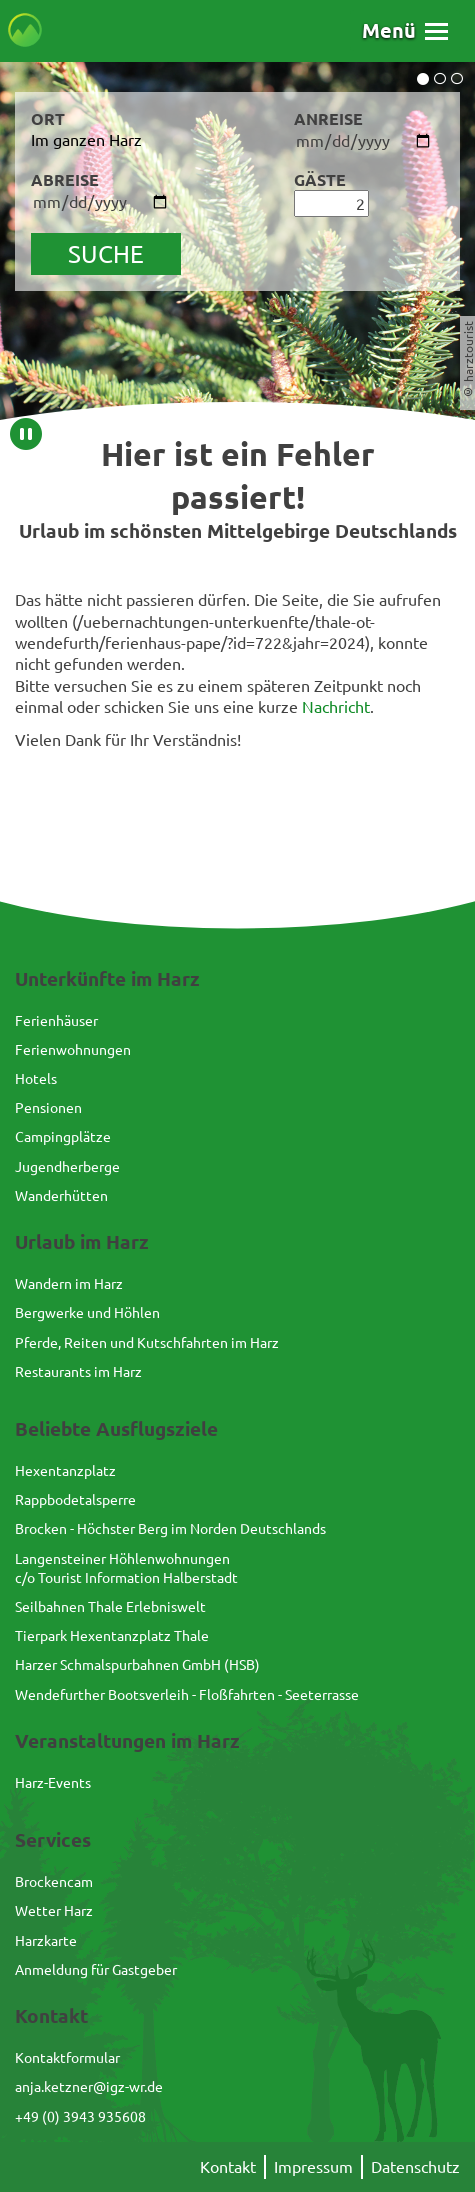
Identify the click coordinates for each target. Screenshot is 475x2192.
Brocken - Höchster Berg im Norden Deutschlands (170, 1528)
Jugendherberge (67, 1166)
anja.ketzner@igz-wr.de (89, 2086)
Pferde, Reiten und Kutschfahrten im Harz (147, 1342)
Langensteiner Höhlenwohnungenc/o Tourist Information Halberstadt (126, 1567)
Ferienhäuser (56, 1020)
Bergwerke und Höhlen (87, 1312)
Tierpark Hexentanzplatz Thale (112, 1635)
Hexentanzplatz (65, 1470)
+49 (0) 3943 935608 (80, 2116)
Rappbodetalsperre (75, 1499)
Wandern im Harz (69, 1283)
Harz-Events (53, 1782)
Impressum (313, 2166)
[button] (405, 30)
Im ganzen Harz (86, 139)
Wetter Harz (54, 1910)
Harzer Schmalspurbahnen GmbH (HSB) (137, 1664)
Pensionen (48, 1107)
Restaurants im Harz (78, 1371)
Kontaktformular (67, 2057)
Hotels (36, 1078)
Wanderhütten (61, 1195)
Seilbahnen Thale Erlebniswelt (110, 1606)
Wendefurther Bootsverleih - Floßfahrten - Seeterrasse (187, 1694)
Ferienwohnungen (73, 1049)
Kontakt (228, 2166)
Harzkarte (46, 1940)
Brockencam (54, 1881)
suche (106, 253)
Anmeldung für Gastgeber (96, 1969)
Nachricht (336, 706)
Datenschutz (415, 2166)
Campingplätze (63, 1136)
